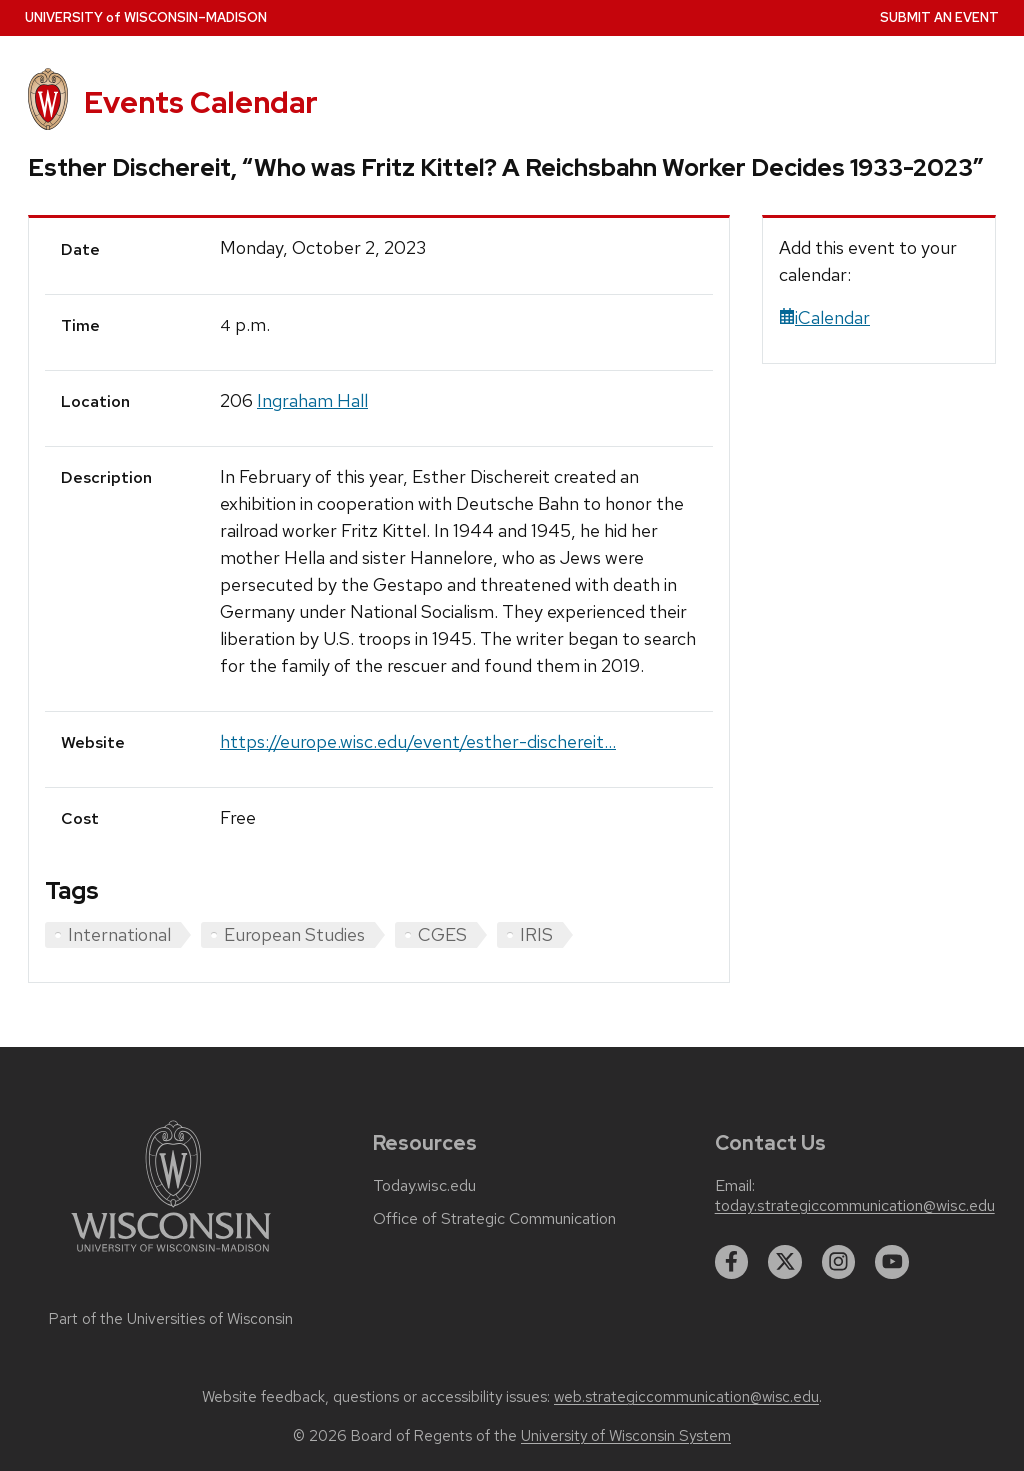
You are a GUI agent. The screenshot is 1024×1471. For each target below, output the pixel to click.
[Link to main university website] (171, 1255)
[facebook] (732, 1262)
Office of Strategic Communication (494, 1219)
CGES (442, 934)
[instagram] (839, 1262)
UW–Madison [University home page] (146, 17)
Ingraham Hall (312, 400)
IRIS (536, 934)
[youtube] (892, 1262)
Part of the (171, 1319)
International (119, 934)
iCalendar (824, 317)
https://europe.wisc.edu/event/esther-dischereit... (418, 741)
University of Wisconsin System (626, 1436)
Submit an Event (939, 17)
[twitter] (785, 1262)
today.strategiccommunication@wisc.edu (855, 1206)
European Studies (294, 934)
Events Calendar (201, 102)
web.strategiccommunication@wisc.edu (686, 1397)
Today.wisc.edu (424, 1186)
